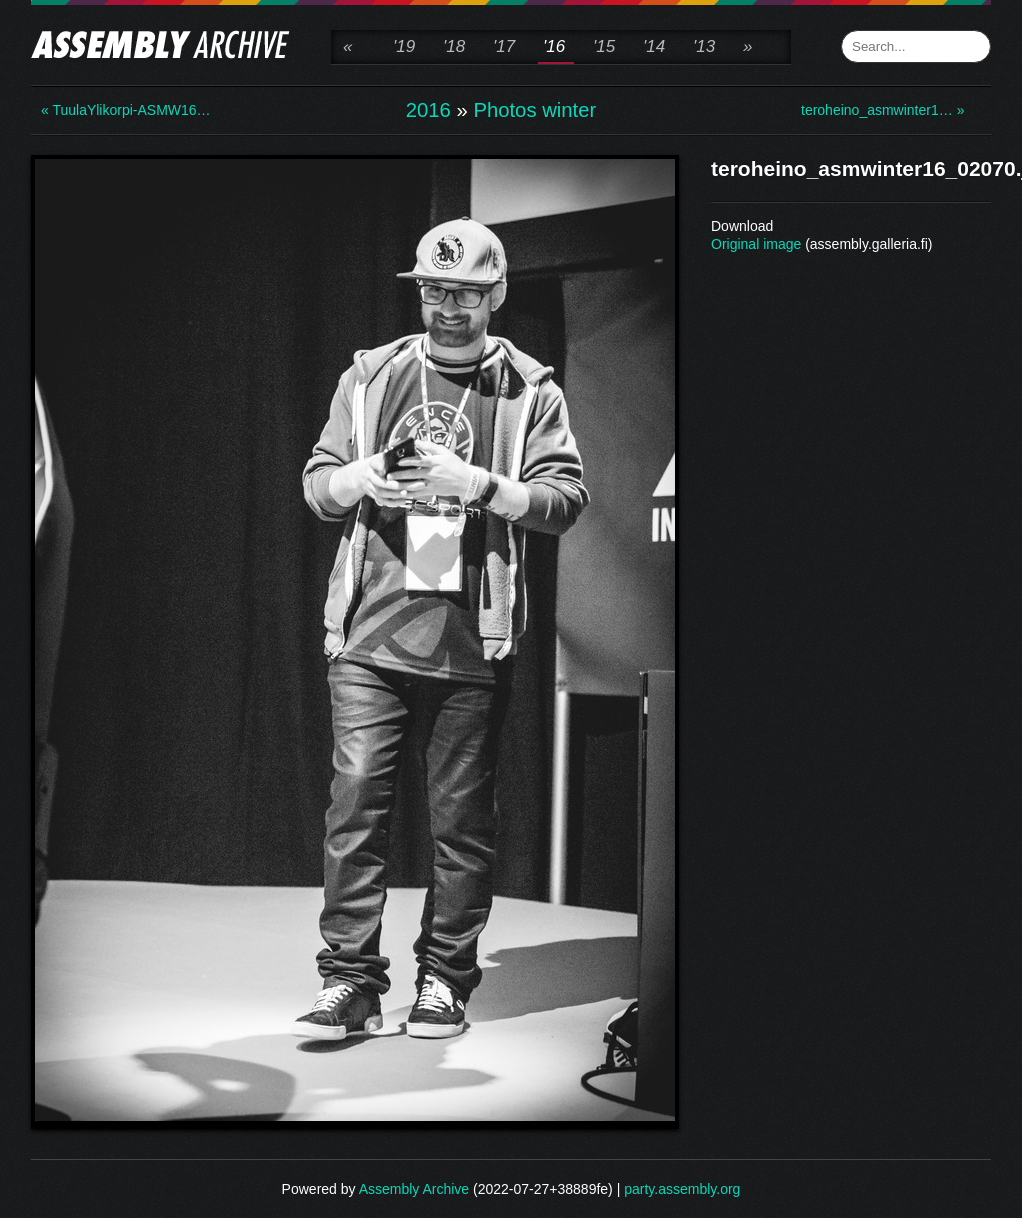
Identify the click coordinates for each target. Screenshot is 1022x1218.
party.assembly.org (682, 1189)
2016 (428, 110)
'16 (554, 46)
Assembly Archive (414, 1189)
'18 (454, 46)
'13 (704, 46)
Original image (756, 244)
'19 (404, 46)
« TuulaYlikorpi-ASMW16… (121, 110)
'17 (504, 46)
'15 (604, 46)
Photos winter (534, 110)
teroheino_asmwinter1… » (881, 110)
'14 (654, 46)
